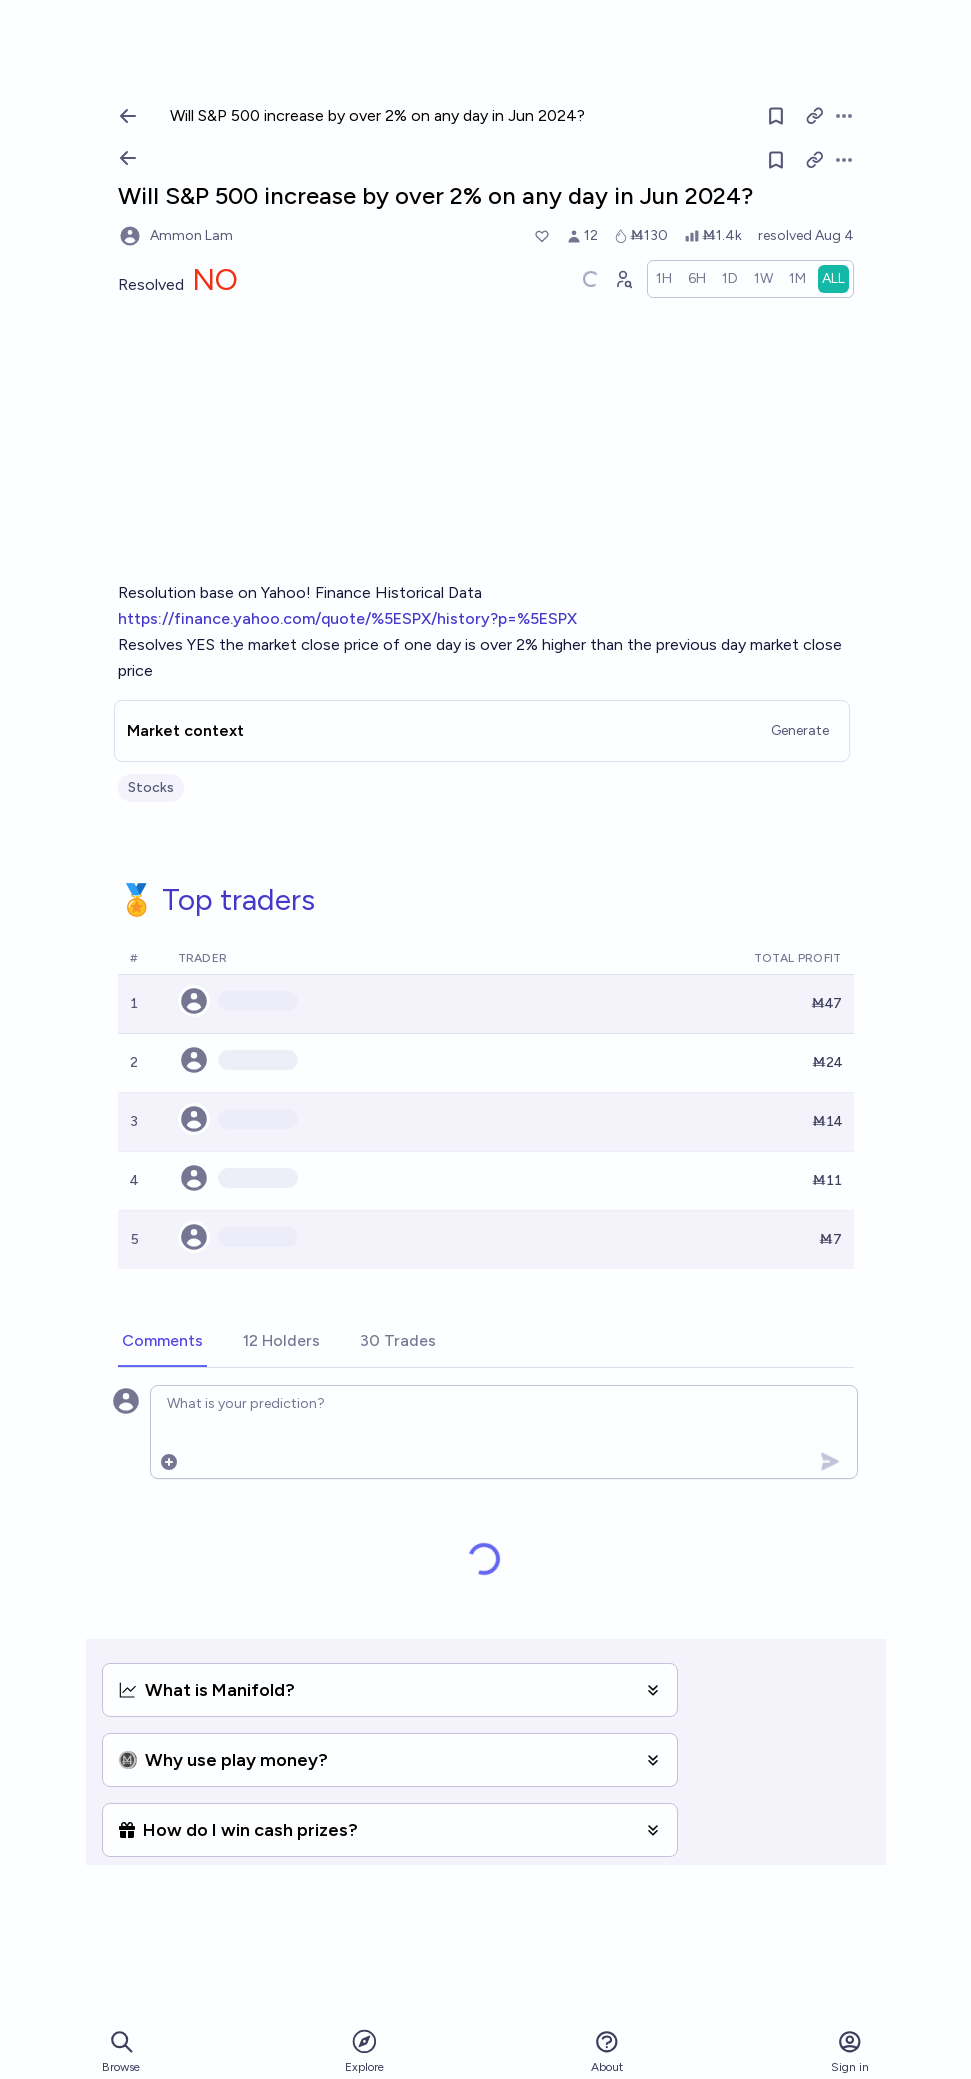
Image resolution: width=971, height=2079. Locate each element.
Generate (800, 730)
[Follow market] (776, 160)
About (607, 2051)
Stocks (151, 787)
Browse (121, 2051)
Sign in (850, 2051)
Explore (364, 2050)
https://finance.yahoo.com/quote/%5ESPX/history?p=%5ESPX (347, 618)
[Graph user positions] (623, 279)
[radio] (664, 279)
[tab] (162, 1342)
